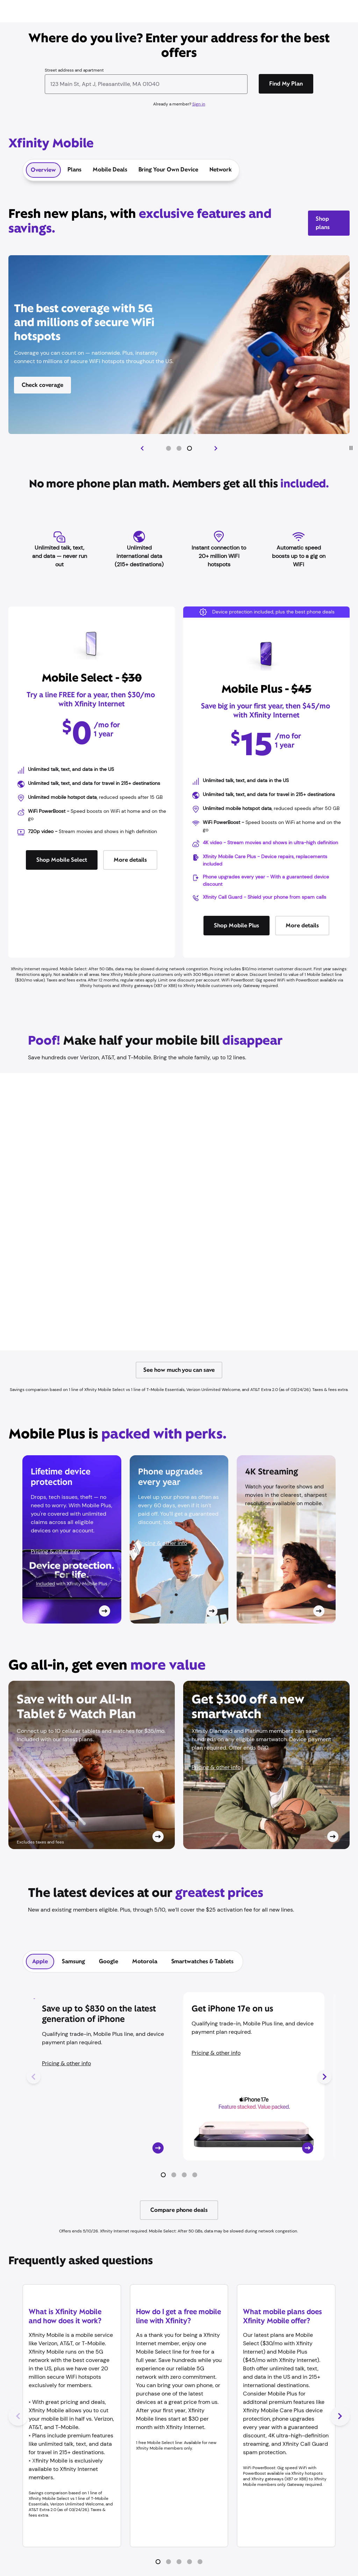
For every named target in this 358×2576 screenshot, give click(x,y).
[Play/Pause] (351, 448)
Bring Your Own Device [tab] (168, 169)
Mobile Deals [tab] (110, 169)
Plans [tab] (74, 169)
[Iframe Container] (179, 1211)
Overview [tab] (43, 170)
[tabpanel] (179, 2109)
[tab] (40, 1961)
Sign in (198, 104)
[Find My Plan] (286, 84)
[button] (168, 448)
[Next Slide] (215, 448)
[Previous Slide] (142, 448)
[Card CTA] (71, 1539)
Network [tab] (220, 169)
